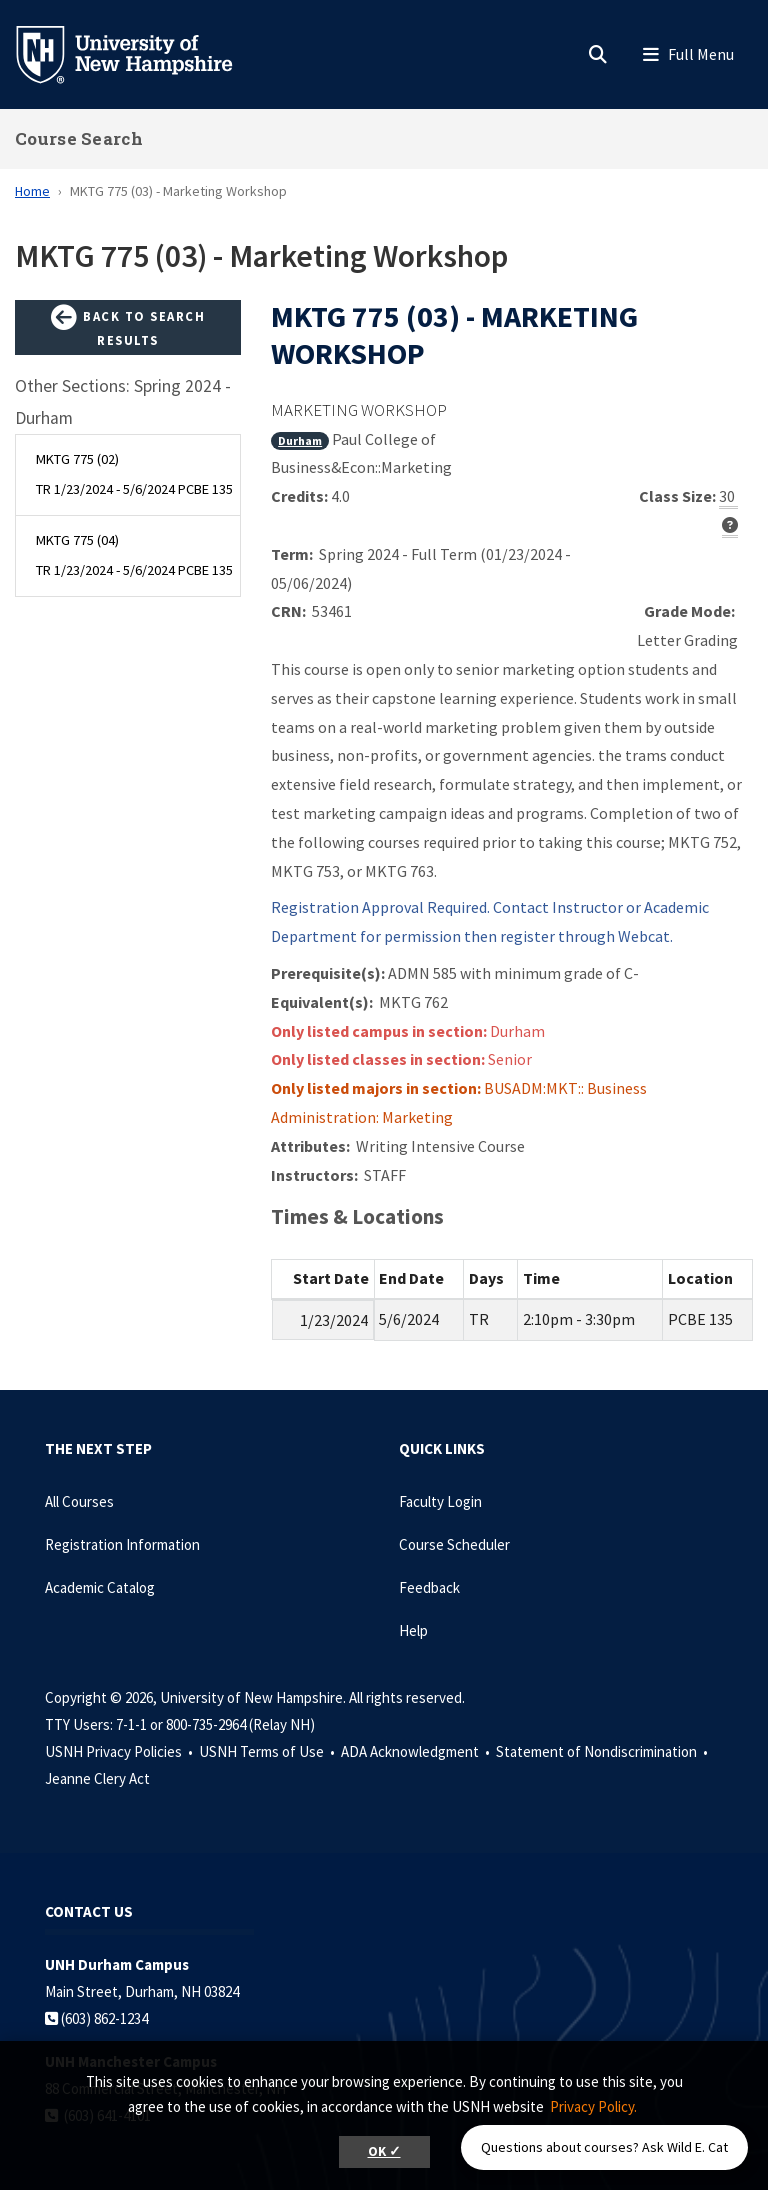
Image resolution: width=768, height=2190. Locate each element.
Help (413, 1630)
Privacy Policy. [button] (593, 2106)
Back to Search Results (128, 326)
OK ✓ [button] (384, 2151)
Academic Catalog (100, 1587)
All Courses (79, 1501)
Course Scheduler (454, 1544)
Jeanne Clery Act (97, 1778)
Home (32, 191)
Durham (300, 440)
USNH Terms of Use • (268, 1751)
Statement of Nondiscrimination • (603, 1751)
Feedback (429, 1587)
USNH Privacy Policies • (120, 1751)
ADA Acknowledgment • (417, 1751)
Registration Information (122, 1544)
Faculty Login (440, 1501)
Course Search (79, 138)
